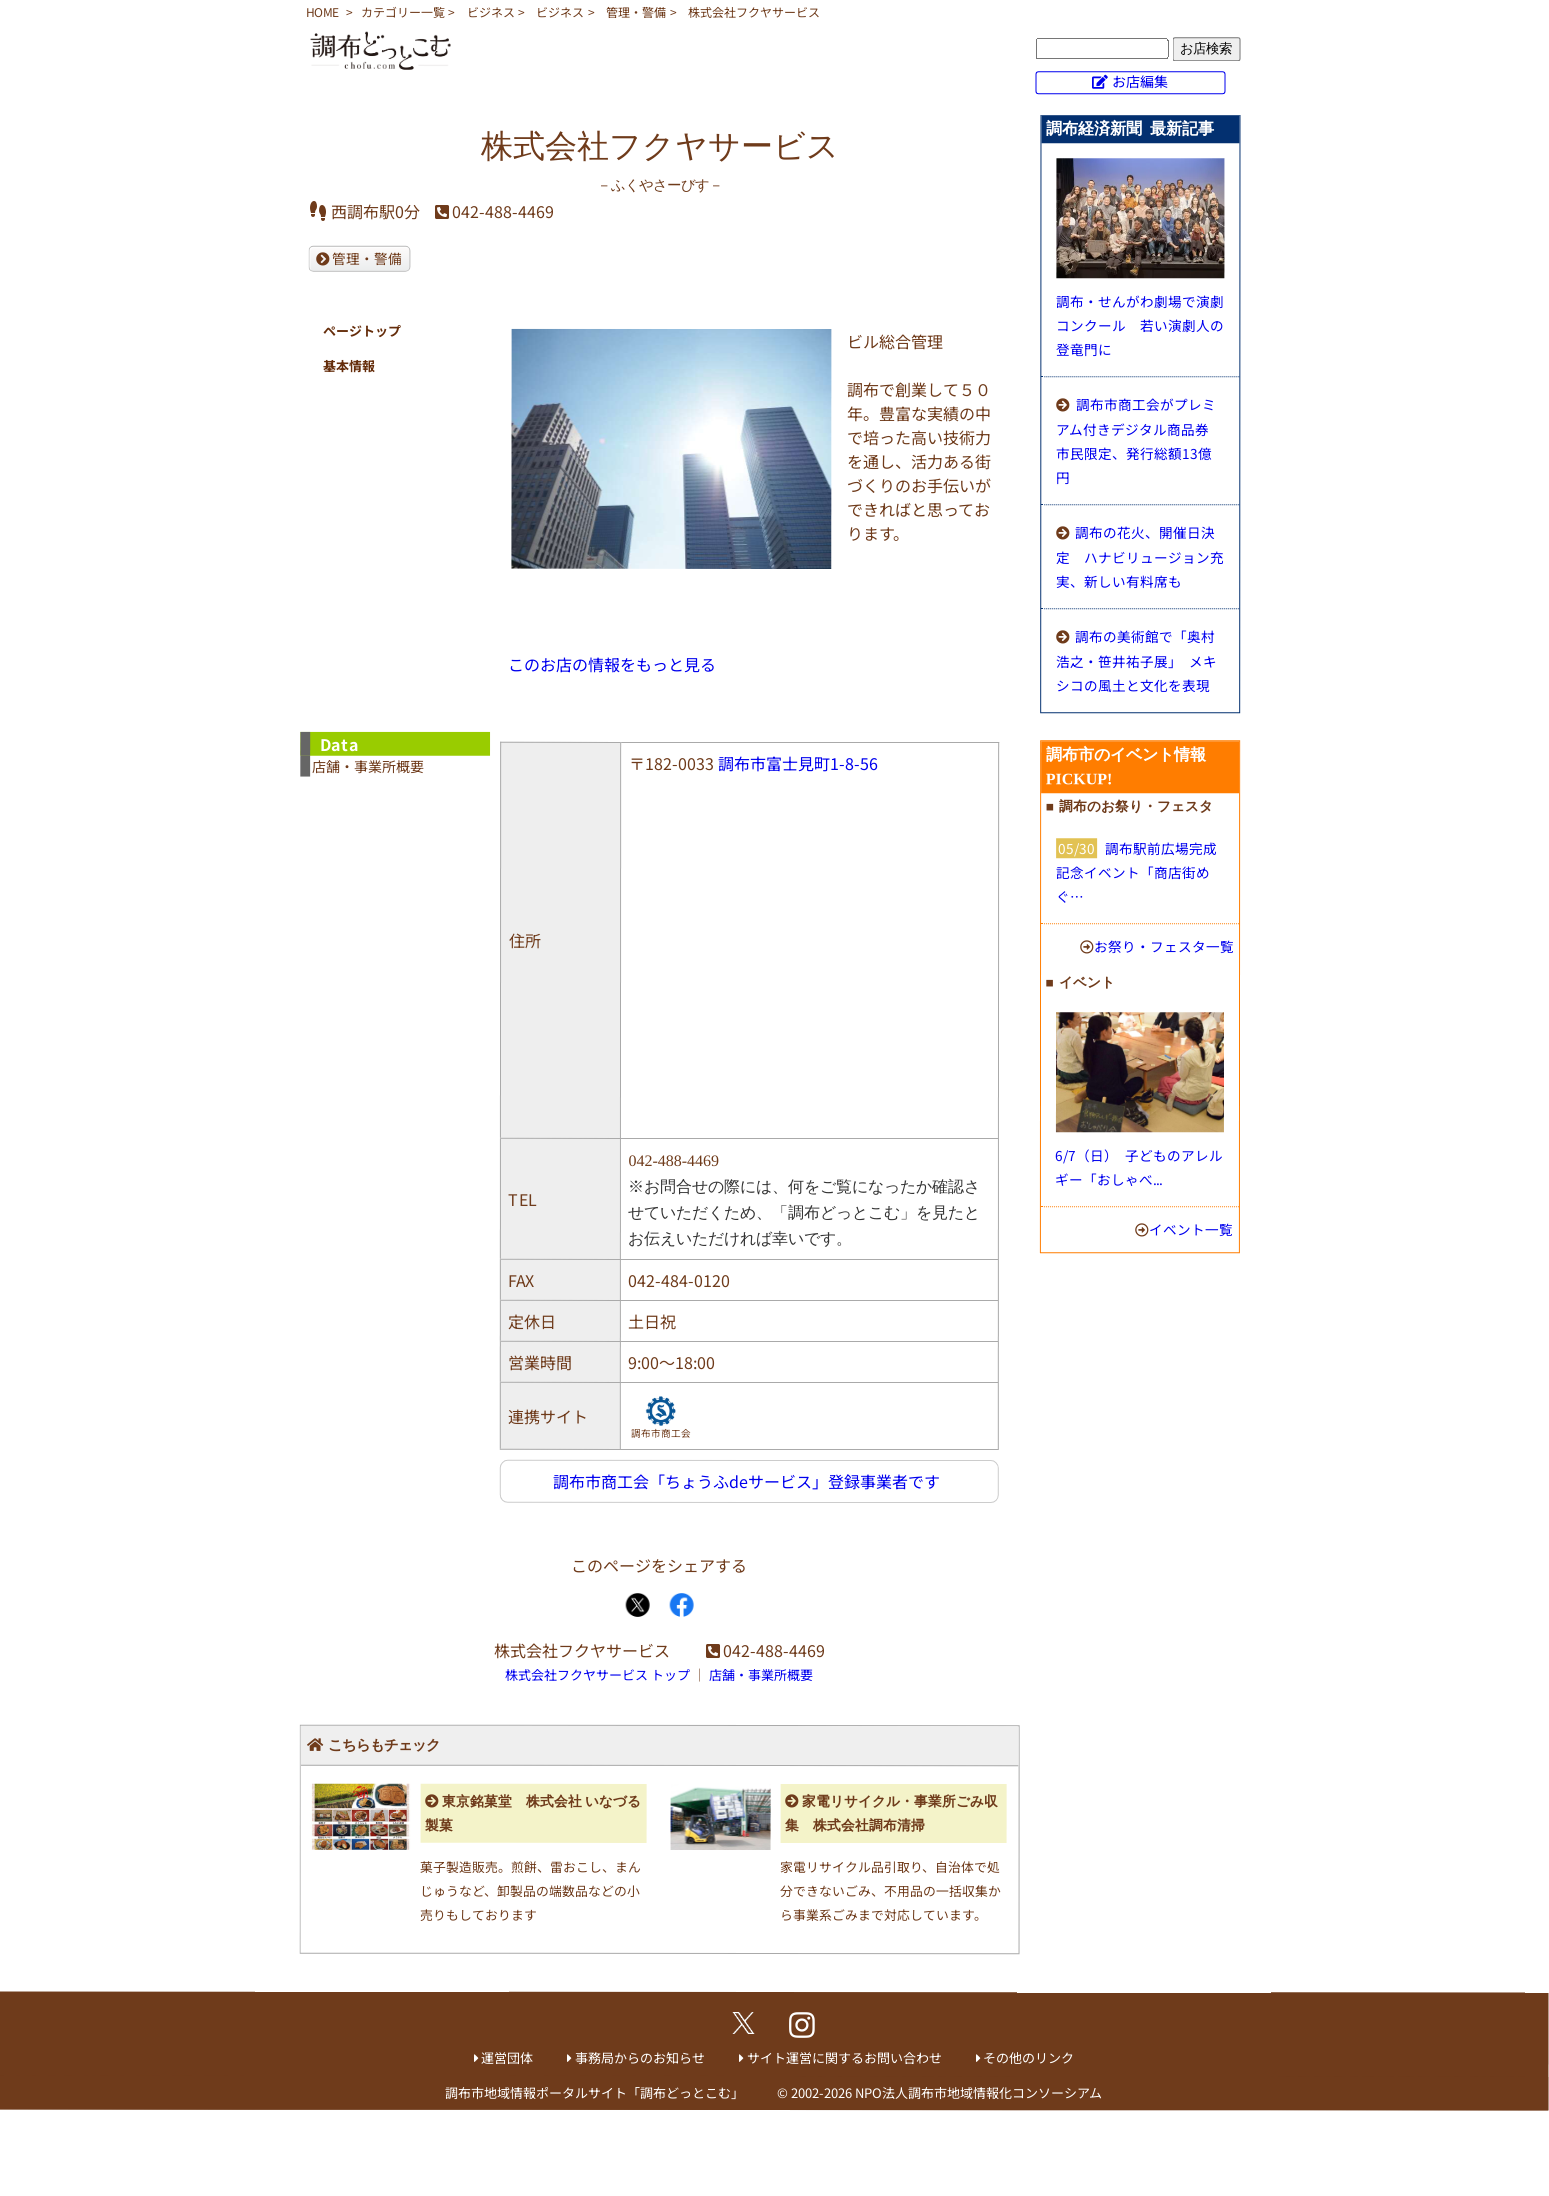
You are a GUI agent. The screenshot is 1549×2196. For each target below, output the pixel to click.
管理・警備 (636, 11)
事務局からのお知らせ (640, 2057)
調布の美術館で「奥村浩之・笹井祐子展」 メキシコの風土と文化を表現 (1136, 660)
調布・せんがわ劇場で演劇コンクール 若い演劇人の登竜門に (1140, 325)
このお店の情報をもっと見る (612, 664)
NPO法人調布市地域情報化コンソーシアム (978, 2092)
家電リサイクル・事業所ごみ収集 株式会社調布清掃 (891, 1813)
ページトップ (362, 330)
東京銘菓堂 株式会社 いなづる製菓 (533, 1812)
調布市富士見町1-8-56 (798, 763)
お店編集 (1140, 81)
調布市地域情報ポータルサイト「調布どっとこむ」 (594, 2092)
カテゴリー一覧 (403, 11)
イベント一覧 (1191, 1229)
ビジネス (491, 11)
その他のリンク (1028, 2057)
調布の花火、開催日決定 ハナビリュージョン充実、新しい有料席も (1140, 556)
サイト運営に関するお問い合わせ (844, 2057)
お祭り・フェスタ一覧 (1164, 946)
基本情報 (349, 365)
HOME (322, 11)
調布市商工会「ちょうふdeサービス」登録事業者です (746, 1481)
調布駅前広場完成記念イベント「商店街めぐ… (1136, 872)
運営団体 (507, 2057)
